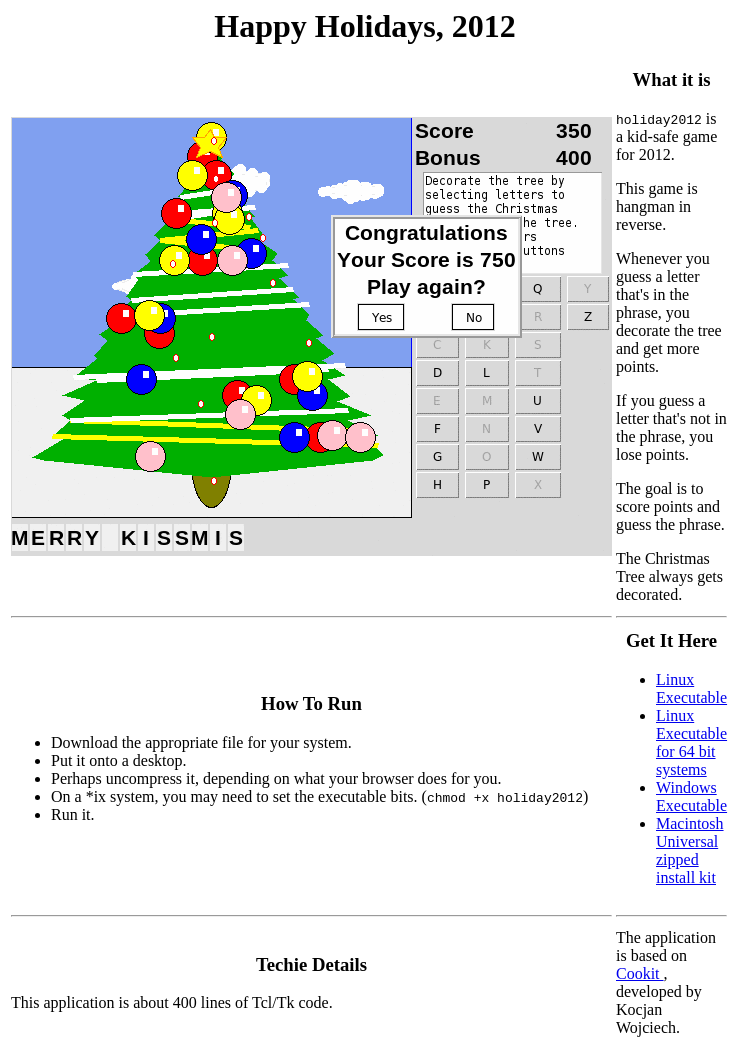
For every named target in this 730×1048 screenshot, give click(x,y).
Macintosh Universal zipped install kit (690, 850)
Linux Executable (691, 688)
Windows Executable (691, 796)
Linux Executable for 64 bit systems (691, 742)
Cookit (640, 973)
